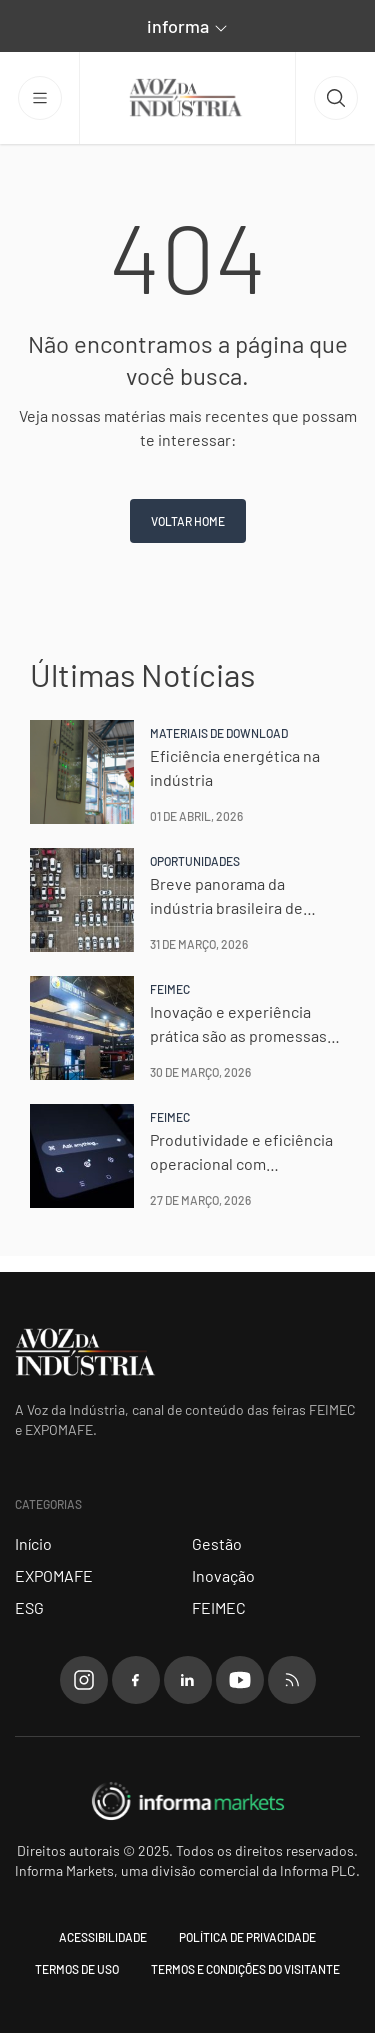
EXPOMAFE (54, 1575)
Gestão (217, 1543)
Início (33, 1543)
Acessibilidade (103, 1937)
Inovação (223, 1575)
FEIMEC (219, 1607)
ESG (29, 1607)
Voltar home (188, 521)
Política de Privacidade (247, 1937)
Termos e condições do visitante (245, 1969)
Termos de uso (77, 1969)
